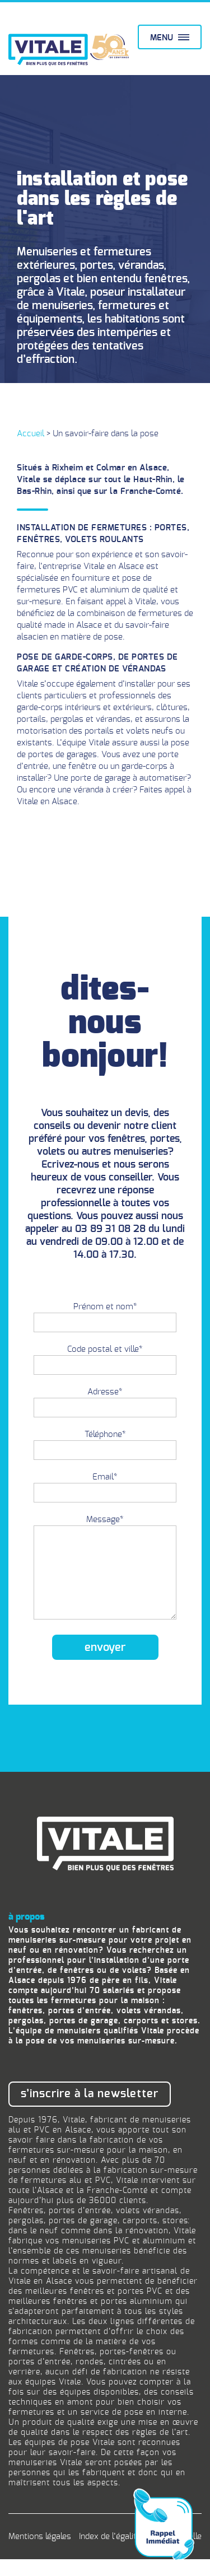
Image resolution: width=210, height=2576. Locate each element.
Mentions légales (39, 2553)
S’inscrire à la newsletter (89, 2110)
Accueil (30, 434)
